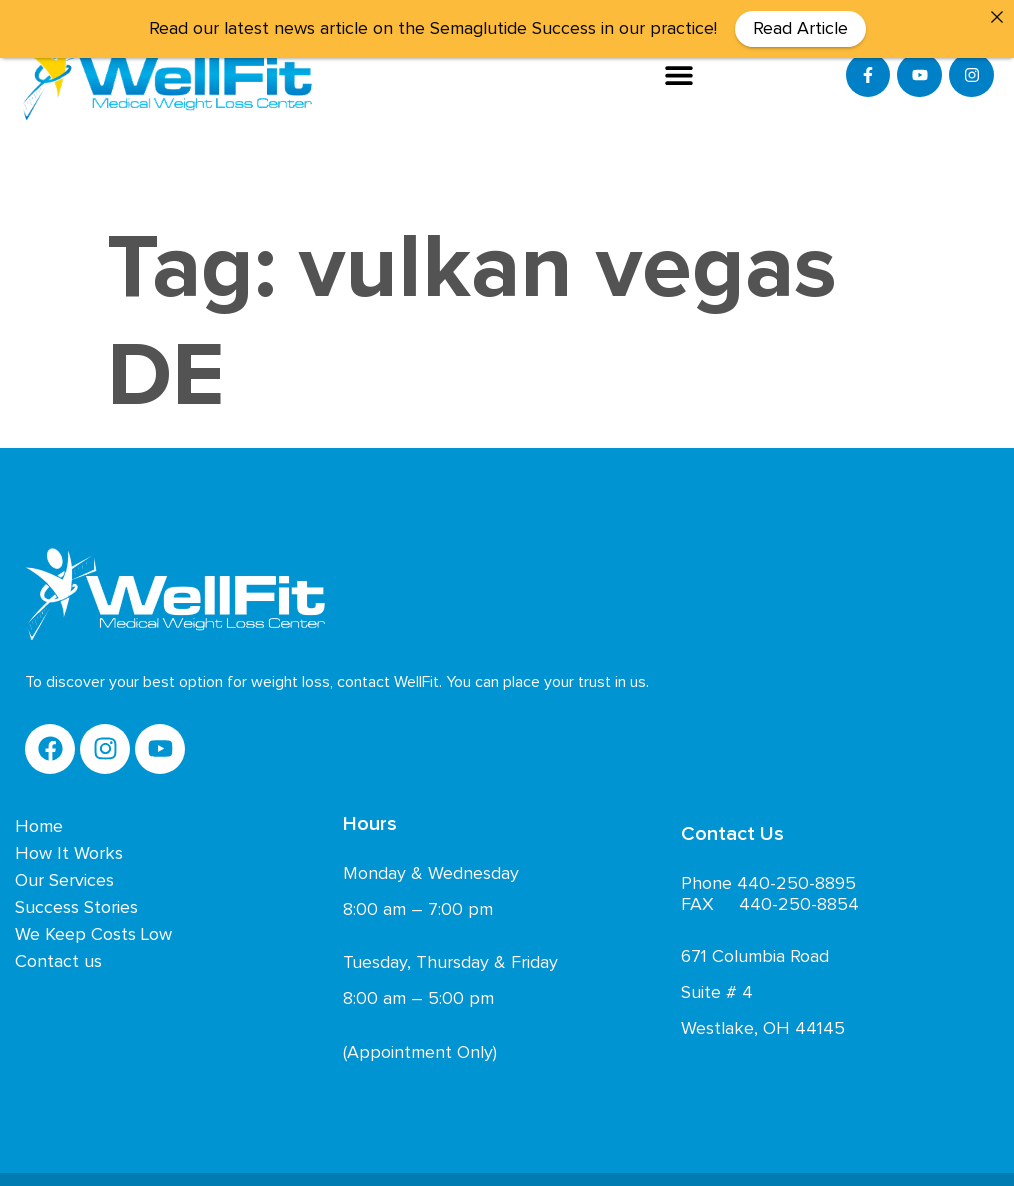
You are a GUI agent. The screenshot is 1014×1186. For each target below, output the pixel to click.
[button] (679, 74)
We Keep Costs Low (93, 930)
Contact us (58, 957)
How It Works (69, 849)
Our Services (64, 876)
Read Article (800, 29)
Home (39, 822)
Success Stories (76, 903)
